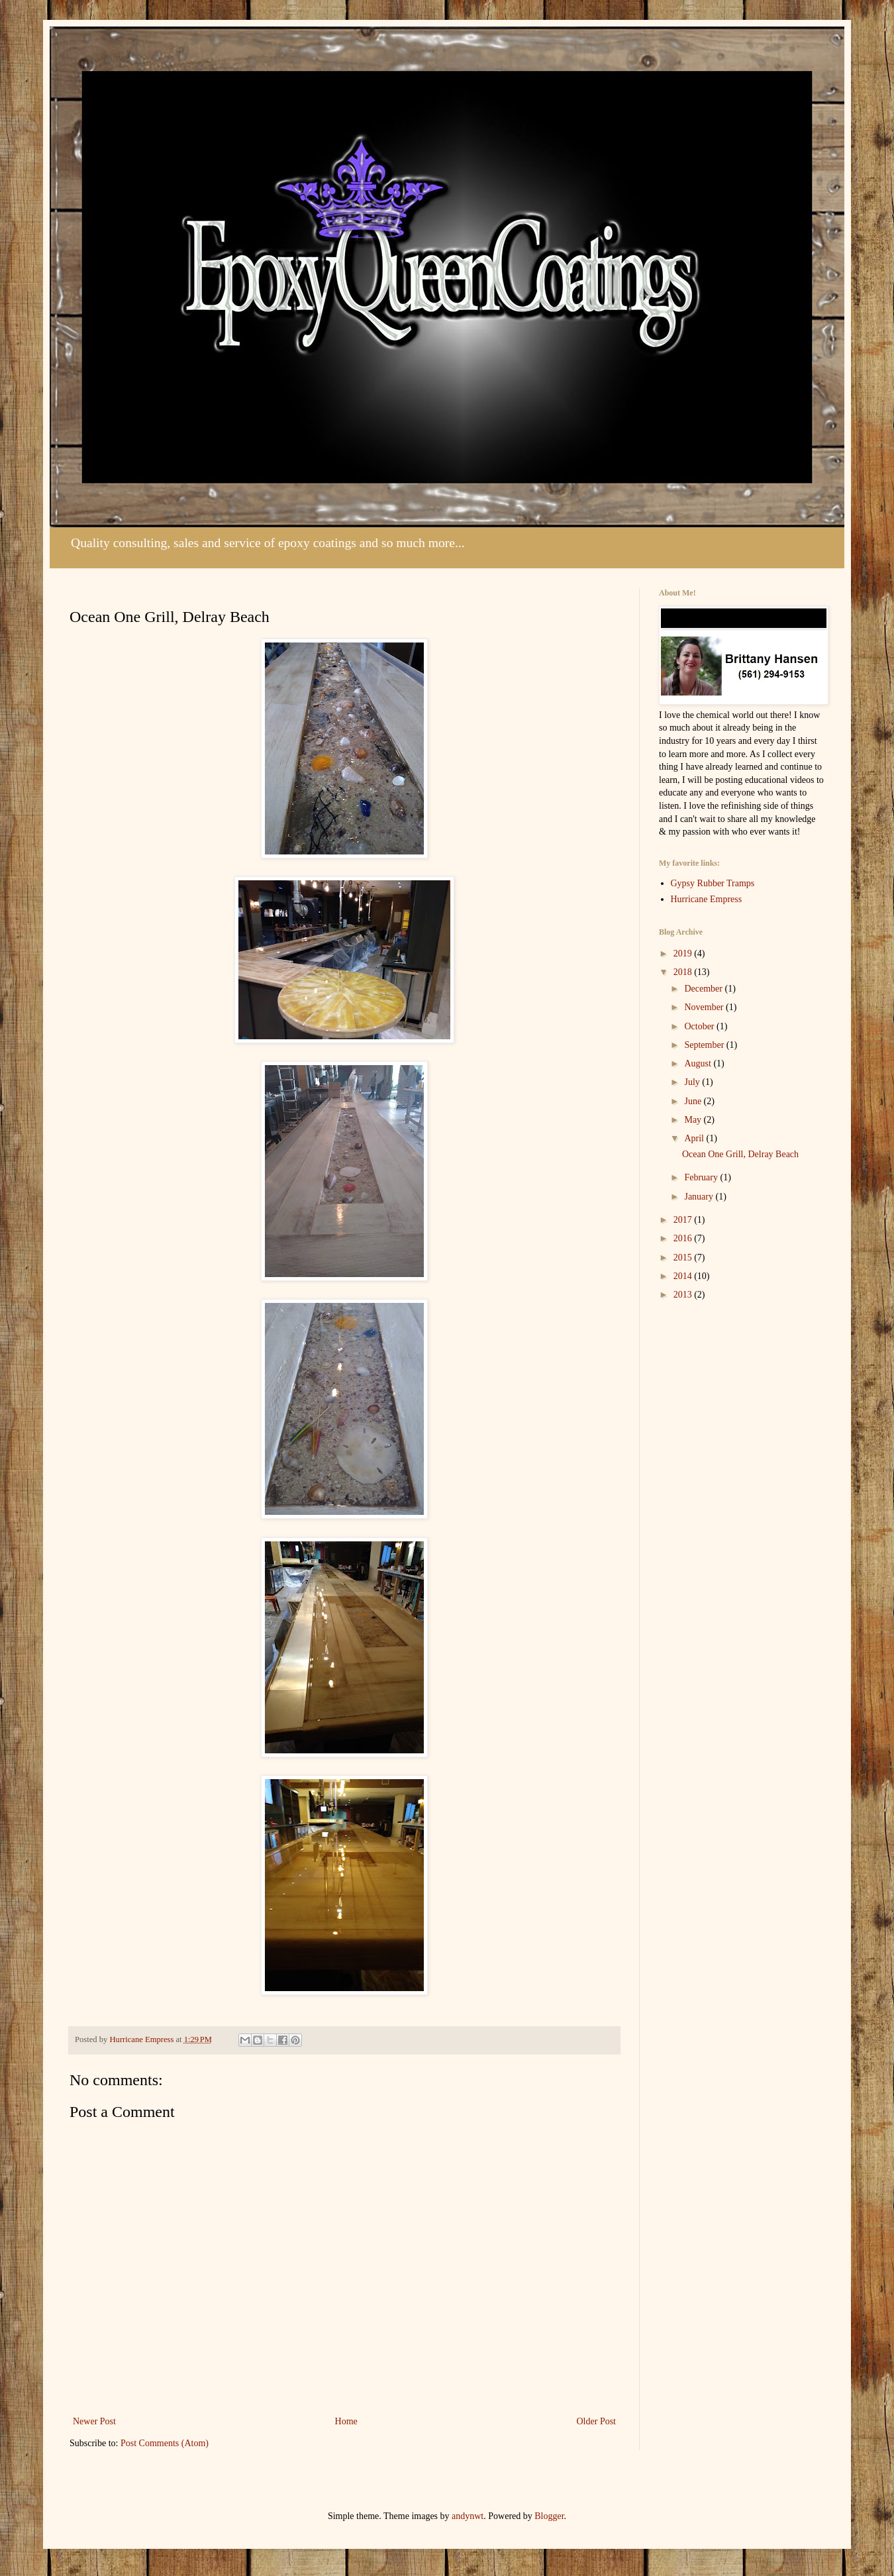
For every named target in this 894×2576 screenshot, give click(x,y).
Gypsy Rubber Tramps (713, 883)
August (698, 1063)
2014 (684, 1276)
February (702, 1177)
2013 (684, 1295)
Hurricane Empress (706, 899)
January (699, 1197)
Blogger (549, 2516)
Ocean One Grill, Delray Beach (740, 1154)
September (705, 1045)
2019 (684, 953)
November (705, 1007)
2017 (684, 1220)
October (700, 1026)
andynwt (467, 2516)
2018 (684, 972)
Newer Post (94, 2421)
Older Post (597, 2421)
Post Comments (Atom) (165, 2443)
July (693, 1082)
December (704, 989)
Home (346, 2421)
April (695, 1138)
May (693, 1120)
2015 (684, 1257)
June (693, 1101)
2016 (684, 1238)
